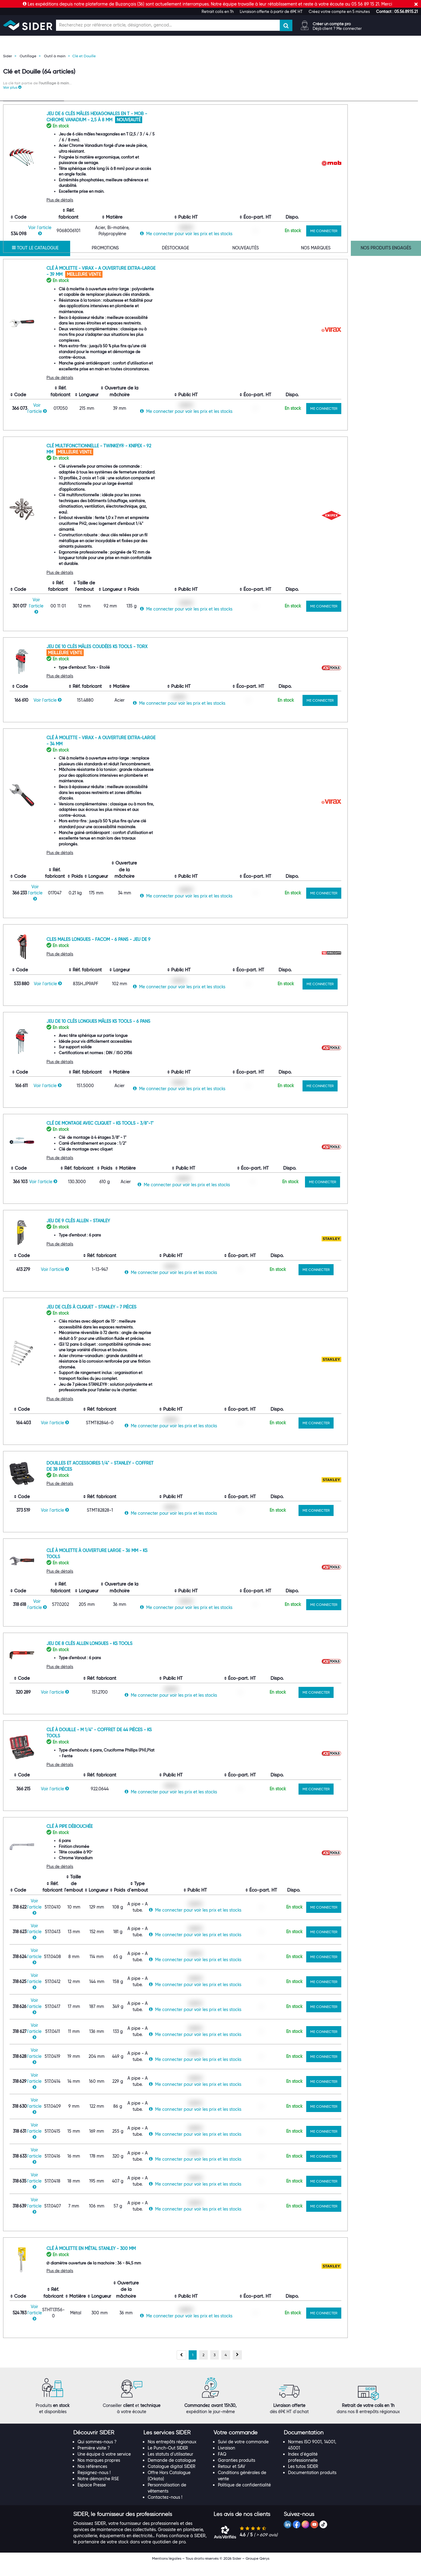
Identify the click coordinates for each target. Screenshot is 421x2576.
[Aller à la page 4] (225, 2366)
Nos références (92, 2478)
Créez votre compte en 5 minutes (339, 11)
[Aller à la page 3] (214, 2366)
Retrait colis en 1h (218, 11)
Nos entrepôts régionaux (172, 2453)
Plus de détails (127, 211)
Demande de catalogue (172, 2472)
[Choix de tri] (333, 103)
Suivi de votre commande (243, 2453)
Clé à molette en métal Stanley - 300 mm (158, 2260)
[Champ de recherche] (168, 25)
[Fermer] (416, 4)
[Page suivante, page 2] (237, 2366)
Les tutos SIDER (303, 2478)
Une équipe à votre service (104, 2466)
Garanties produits (236, 2472)
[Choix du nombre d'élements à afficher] (376, 103)
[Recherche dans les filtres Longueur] (33, 490)
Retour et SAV (231, 2478)
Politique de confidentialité (244, 2496)
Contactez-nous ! (165, 2509)
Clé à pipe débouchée (137, 1838)
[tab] (105, 2444)
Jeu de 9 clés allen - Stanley (145, 1232)
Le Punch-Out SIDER (168, 2459)
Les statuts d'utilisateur (170, 2466)
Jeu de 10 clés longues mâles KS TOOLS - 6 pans (165, 1033)
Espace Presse (92, 2496)
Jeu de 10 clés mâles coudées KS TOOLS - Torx (164, 658)
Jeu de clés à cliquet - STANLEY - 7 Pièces (158, 1318)
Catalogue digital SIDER (171, 2478)
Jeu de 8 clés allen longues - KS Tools (156, 1655)
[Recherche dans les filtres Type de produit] (33, 142)
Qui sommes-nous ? (97, 2453)
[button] (397, 11)
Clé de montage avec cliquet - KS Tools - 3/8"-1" (167, 1135)
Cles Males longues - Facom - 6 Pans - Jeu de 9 (166, 951)
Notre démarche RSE (98, 2490)
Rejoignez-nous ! (94, 2484)
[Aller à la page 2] (203, 2366)
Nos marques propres (99, 2472)
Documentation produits (312, 2484)
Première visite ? (94, 2459)
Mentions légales (166, 2570)
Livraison (226, 2459)
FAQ (222, 2466)
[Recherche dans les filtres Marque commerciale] (33, 218)
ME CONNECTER (390, 242)
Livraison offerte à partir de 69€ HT (271, 11)
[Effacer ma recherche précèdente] (59, 142)
